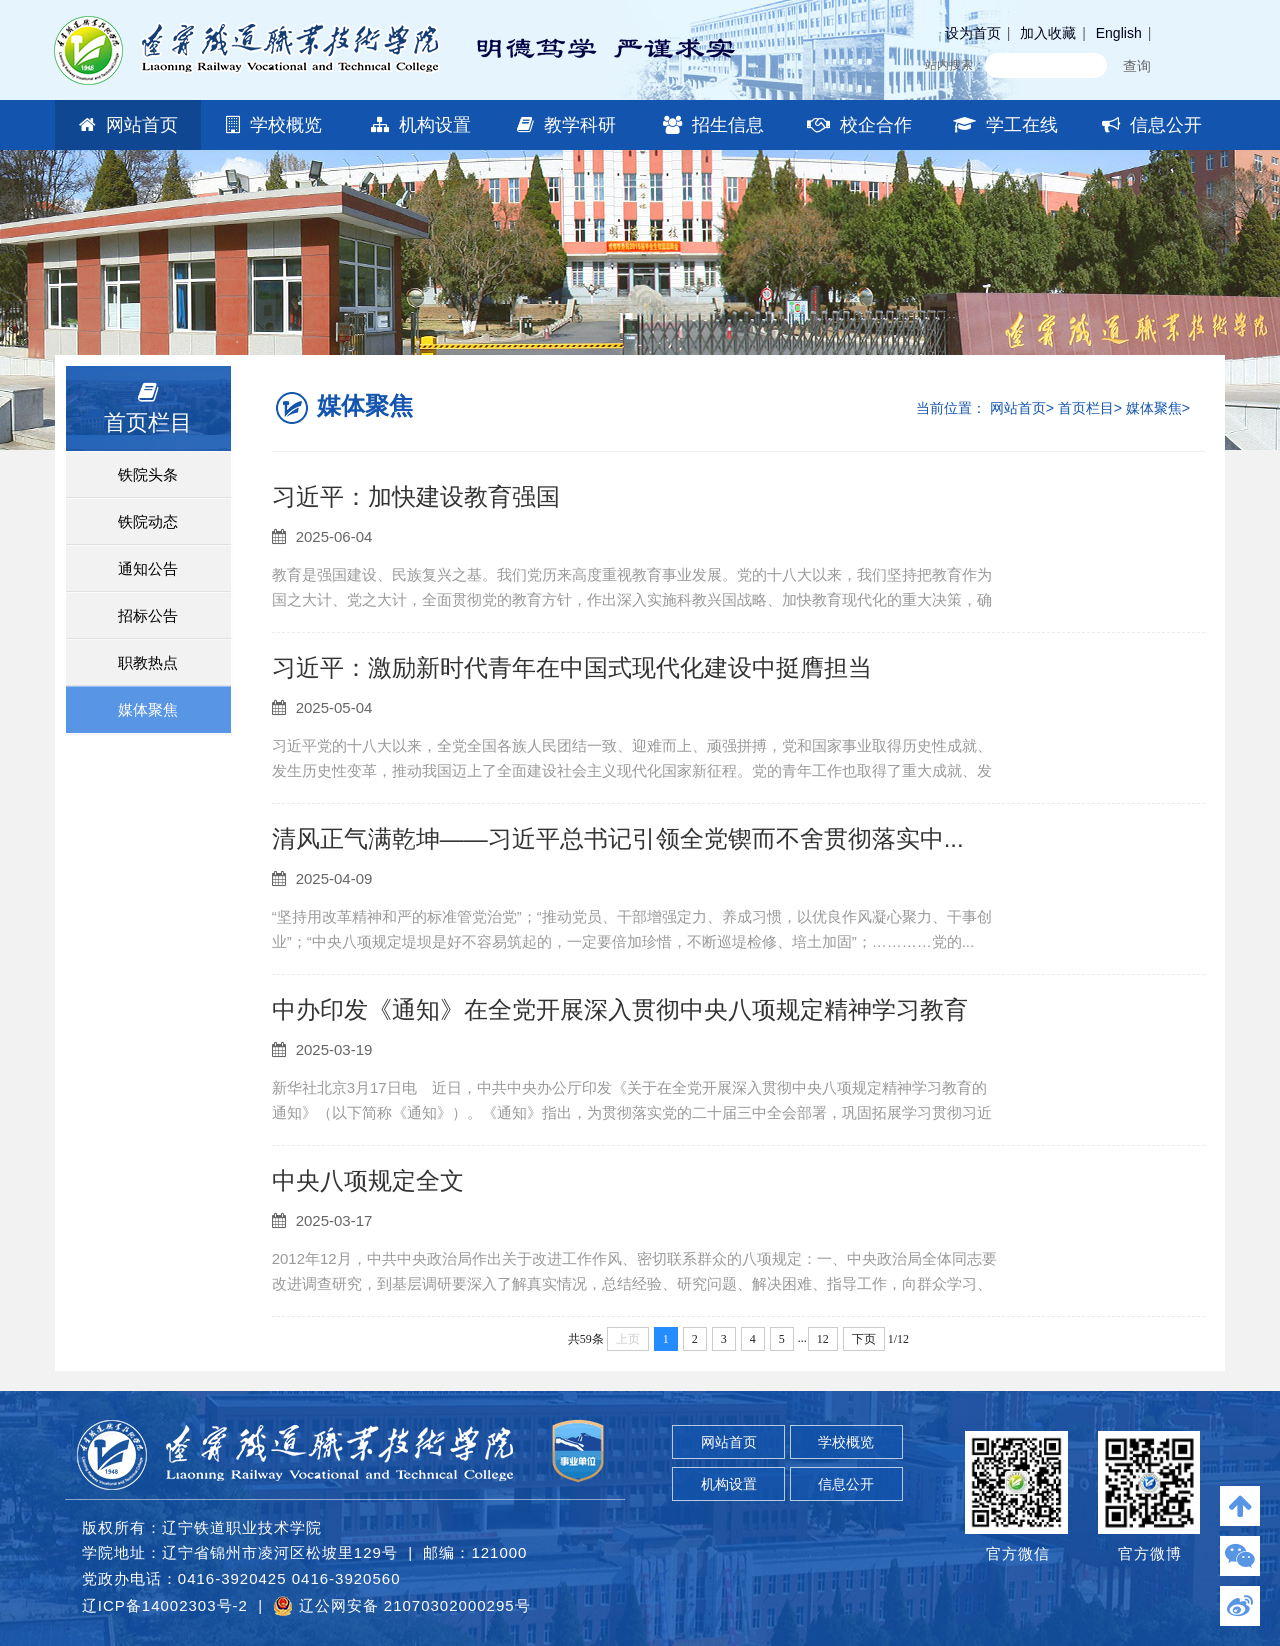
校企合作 (859, 125)
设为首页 (973, 33)
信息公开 (1152, 125)
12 (823, 1339)
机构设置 (421, 125)
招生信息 (713, 125)
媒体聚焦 (148, 709)
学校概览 (274, 125)
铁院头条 (148, 474)
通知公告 (148, 568)
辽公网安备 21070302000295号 (401, 1606)
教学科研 (566, 125)
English (1119, 33)
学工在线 (1005, 125)
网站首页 (128, 125)
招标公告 (148, 615)
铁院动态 (148, 521)
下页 (864, 1339)
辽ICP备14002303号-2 (165, 1605)
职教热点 (148, 662)
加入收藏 (1048, 33)
